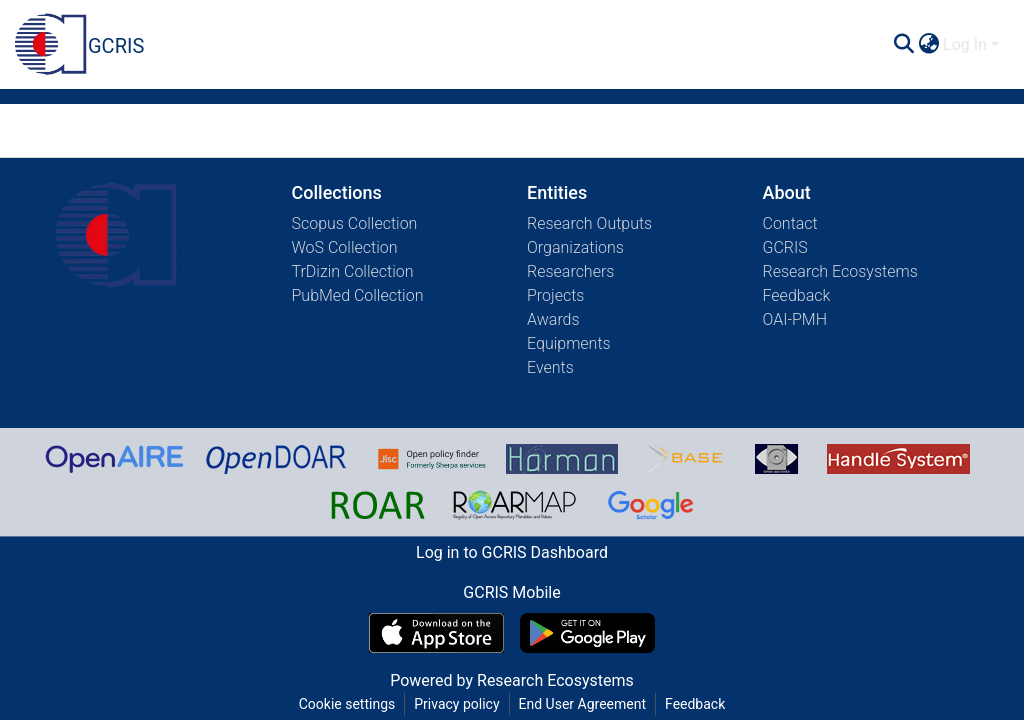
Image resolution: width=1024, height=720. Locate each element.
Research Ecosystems (840, 271)
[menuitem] (928, 45)
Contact (790, 223)
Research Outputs (589, 223)
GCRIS (785, 247)
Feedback (797, 295)
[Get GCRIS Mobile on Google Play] (587, 633)
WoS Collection (345, 247)
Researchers (570, 271)
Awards (553, 319)
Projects (555, 295)
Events (550, 367)
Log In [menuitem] (965, 44)
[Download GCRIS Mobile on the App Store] (436, 633)
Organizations (575, 247)
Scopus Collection (355, 223)
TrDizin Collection (353, 271)
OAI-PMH (795, 319)
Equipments (569, 343)
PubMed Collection (358, 295)
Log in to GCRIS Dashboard (512, 552)
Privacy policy (456, 704)
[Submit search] (903, 45)
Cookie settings (347, 704)
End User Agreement (582, 704)
